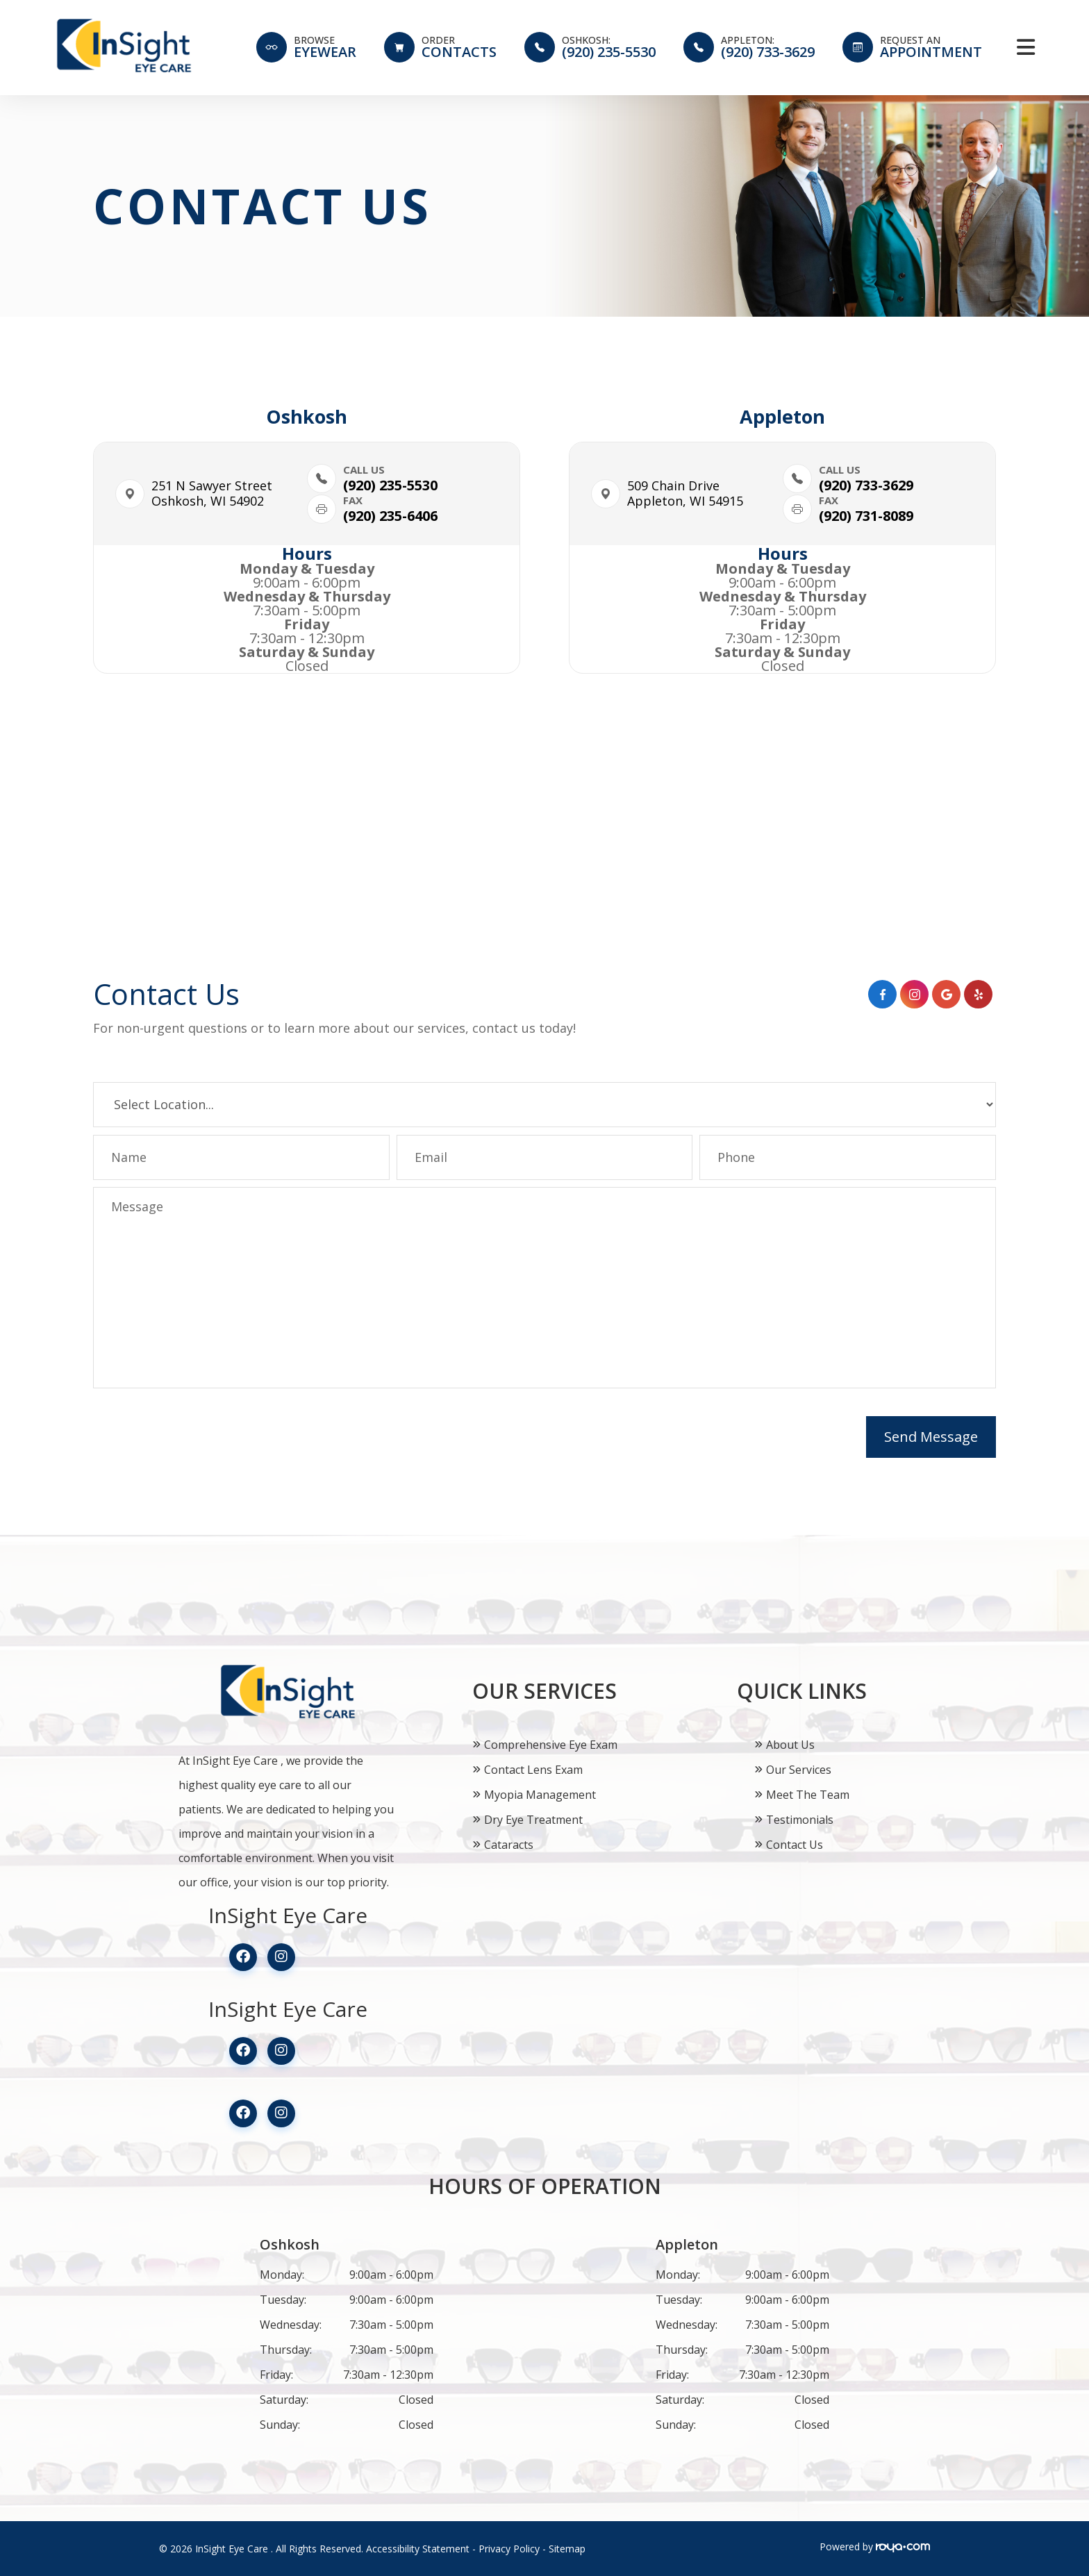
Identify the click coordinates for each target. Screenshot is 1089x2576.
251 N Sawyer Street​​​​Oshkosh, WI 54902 (211, 492)
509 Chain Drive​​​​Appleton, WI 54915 (685, 492)
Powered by (875, 2546)
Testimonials (799, 1819)
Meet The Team (807, 1794)
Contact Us (794, 1844)
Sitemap (567, 2548)
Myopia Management (540, 1794)
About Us (790, 1744)
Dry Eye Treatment (533, 1819)
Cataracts (508, 1844)
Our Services (798, 1769)
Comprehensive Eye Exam (550, 1744)
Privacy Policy (509, 2548)
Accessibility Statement (417, 2548)
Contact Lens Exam (533, 1769)
